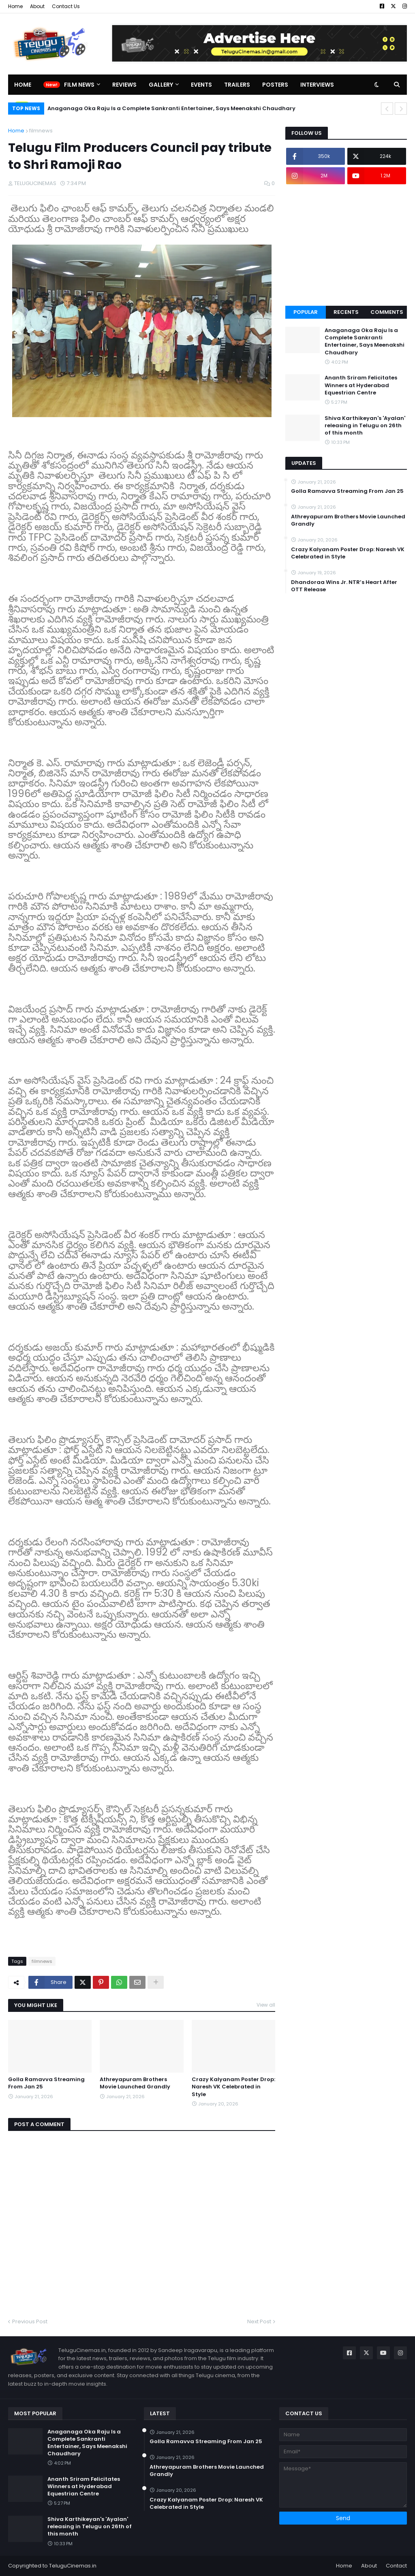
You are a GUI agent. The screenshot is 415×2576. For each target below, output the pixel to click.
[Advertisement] (346, 245)
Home (15, 6)
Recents (346, 312)
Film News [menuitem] (79, 85)
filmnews (41, 130)
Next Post (259, 2321)
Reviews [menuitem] (124, 85)
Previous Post (29, 2321)
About (37, 6)
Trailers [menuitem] (237, 85)
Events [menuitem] (201, 85)
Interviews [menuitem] (317, 85)
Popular (305, 312)
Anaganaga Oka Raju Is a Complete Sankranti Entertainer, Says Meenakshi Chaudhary (171, 108)
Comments (386, 312)
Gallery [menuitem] (161, 85)
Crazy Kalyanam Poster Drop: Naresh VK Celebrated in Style (233, 2087)
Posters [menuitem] (275, 85)
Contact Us (66, 6)
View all (266, 2004)
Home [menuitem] (22, 85)
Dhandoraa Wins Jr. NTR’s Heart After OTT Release (344, 586)
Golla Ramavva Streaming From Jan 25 (46, 2083)
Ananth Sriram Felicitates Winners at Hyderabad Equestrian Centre (361, 385)
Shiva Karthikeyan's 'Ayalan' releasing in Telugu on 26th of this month (365, 426)
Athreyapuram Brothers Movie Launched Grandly (135, 2083)
